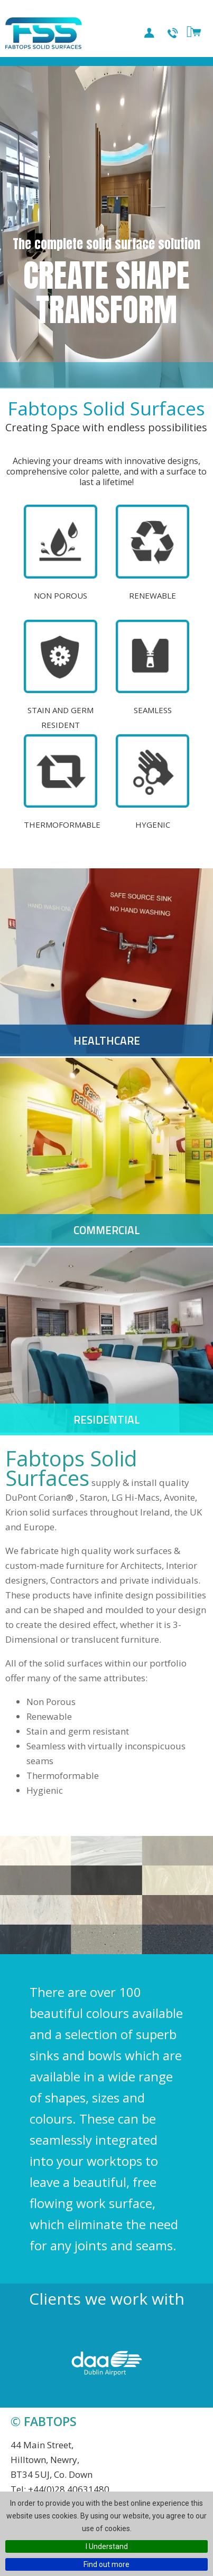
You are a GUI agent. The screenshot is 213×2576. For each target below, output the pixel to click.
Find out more (106, 2564)
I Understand (107, 2546)
